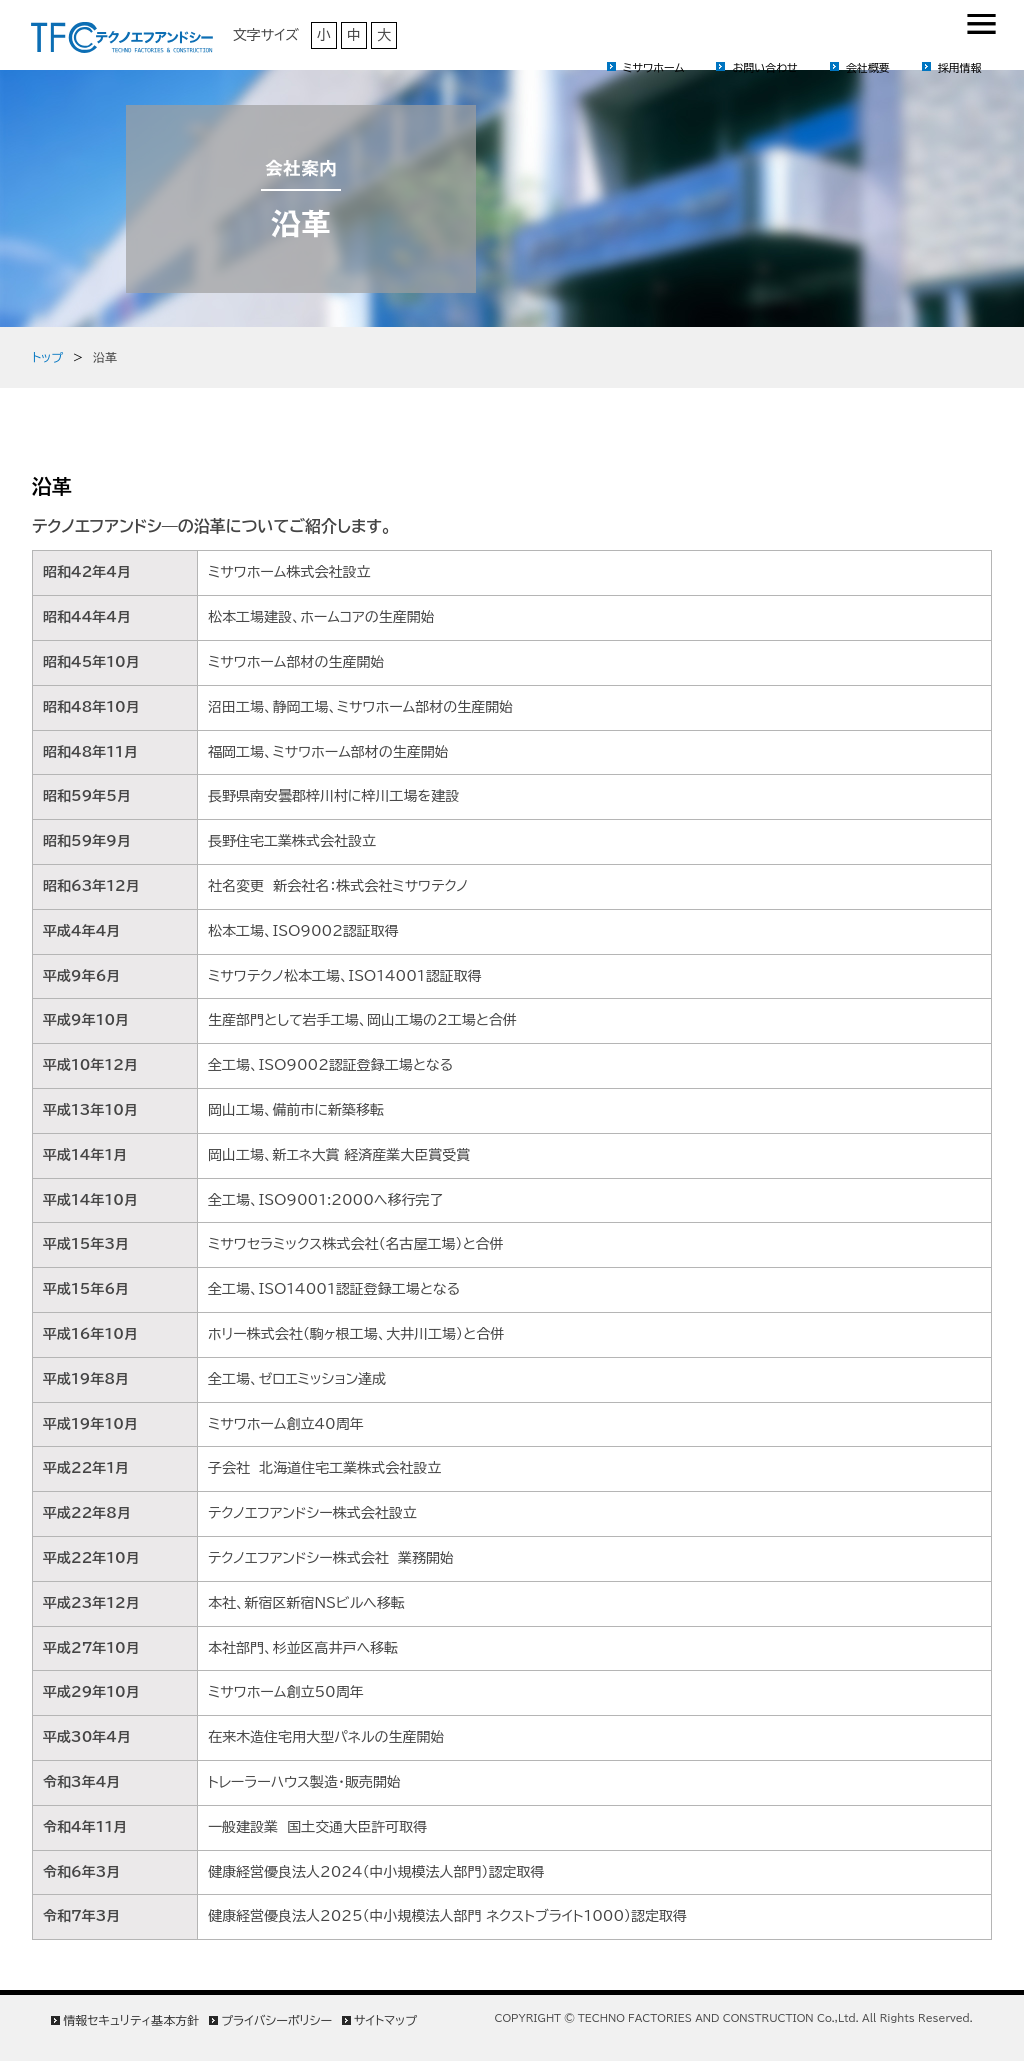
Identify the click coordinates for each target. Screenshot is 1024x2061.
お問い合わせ (764, 67)
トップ (47, 357)
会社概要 (868, 67)
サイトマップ (385, 2020)
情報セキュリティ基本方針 (131, 2020)
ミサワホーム (654, 67)
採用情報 (960, 67)
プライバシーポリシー (276, 2020)
